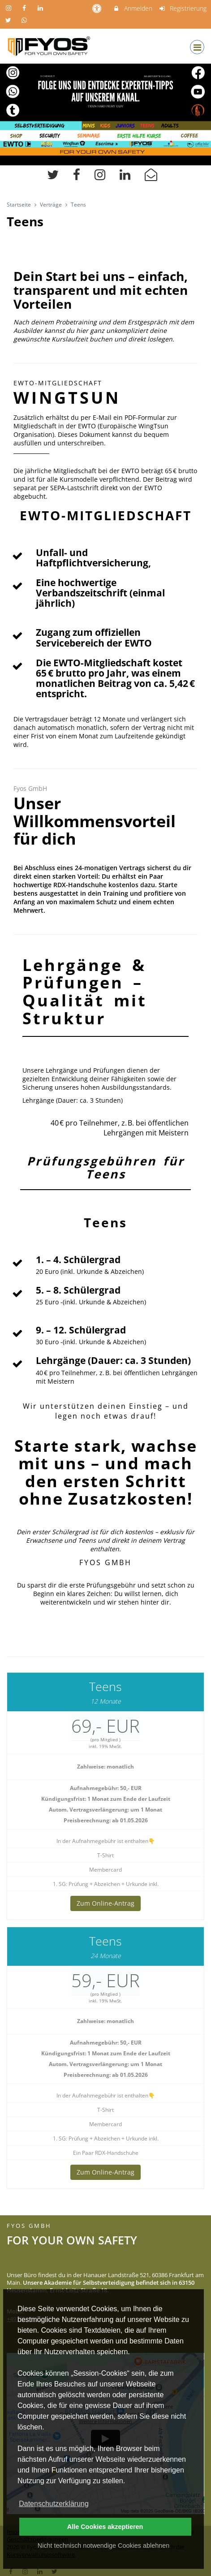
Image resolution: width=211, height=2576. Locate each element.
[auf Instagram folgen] (9, 8)
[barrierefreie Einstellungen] (97, 8)
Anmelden (132, 8)
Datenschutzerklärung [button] (54, 2503)
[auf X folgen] (9, 20)
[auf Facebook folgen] (25, 8)
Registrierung (183, 8)
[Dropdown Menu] (197, 47)
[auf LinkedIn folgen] (41, 8)
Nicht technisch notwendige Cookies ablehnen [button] (103, 2545)
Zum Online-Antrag (105, 1903)
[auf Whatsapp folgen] (25, 20)
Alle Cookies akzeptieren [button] (105, 2526)
